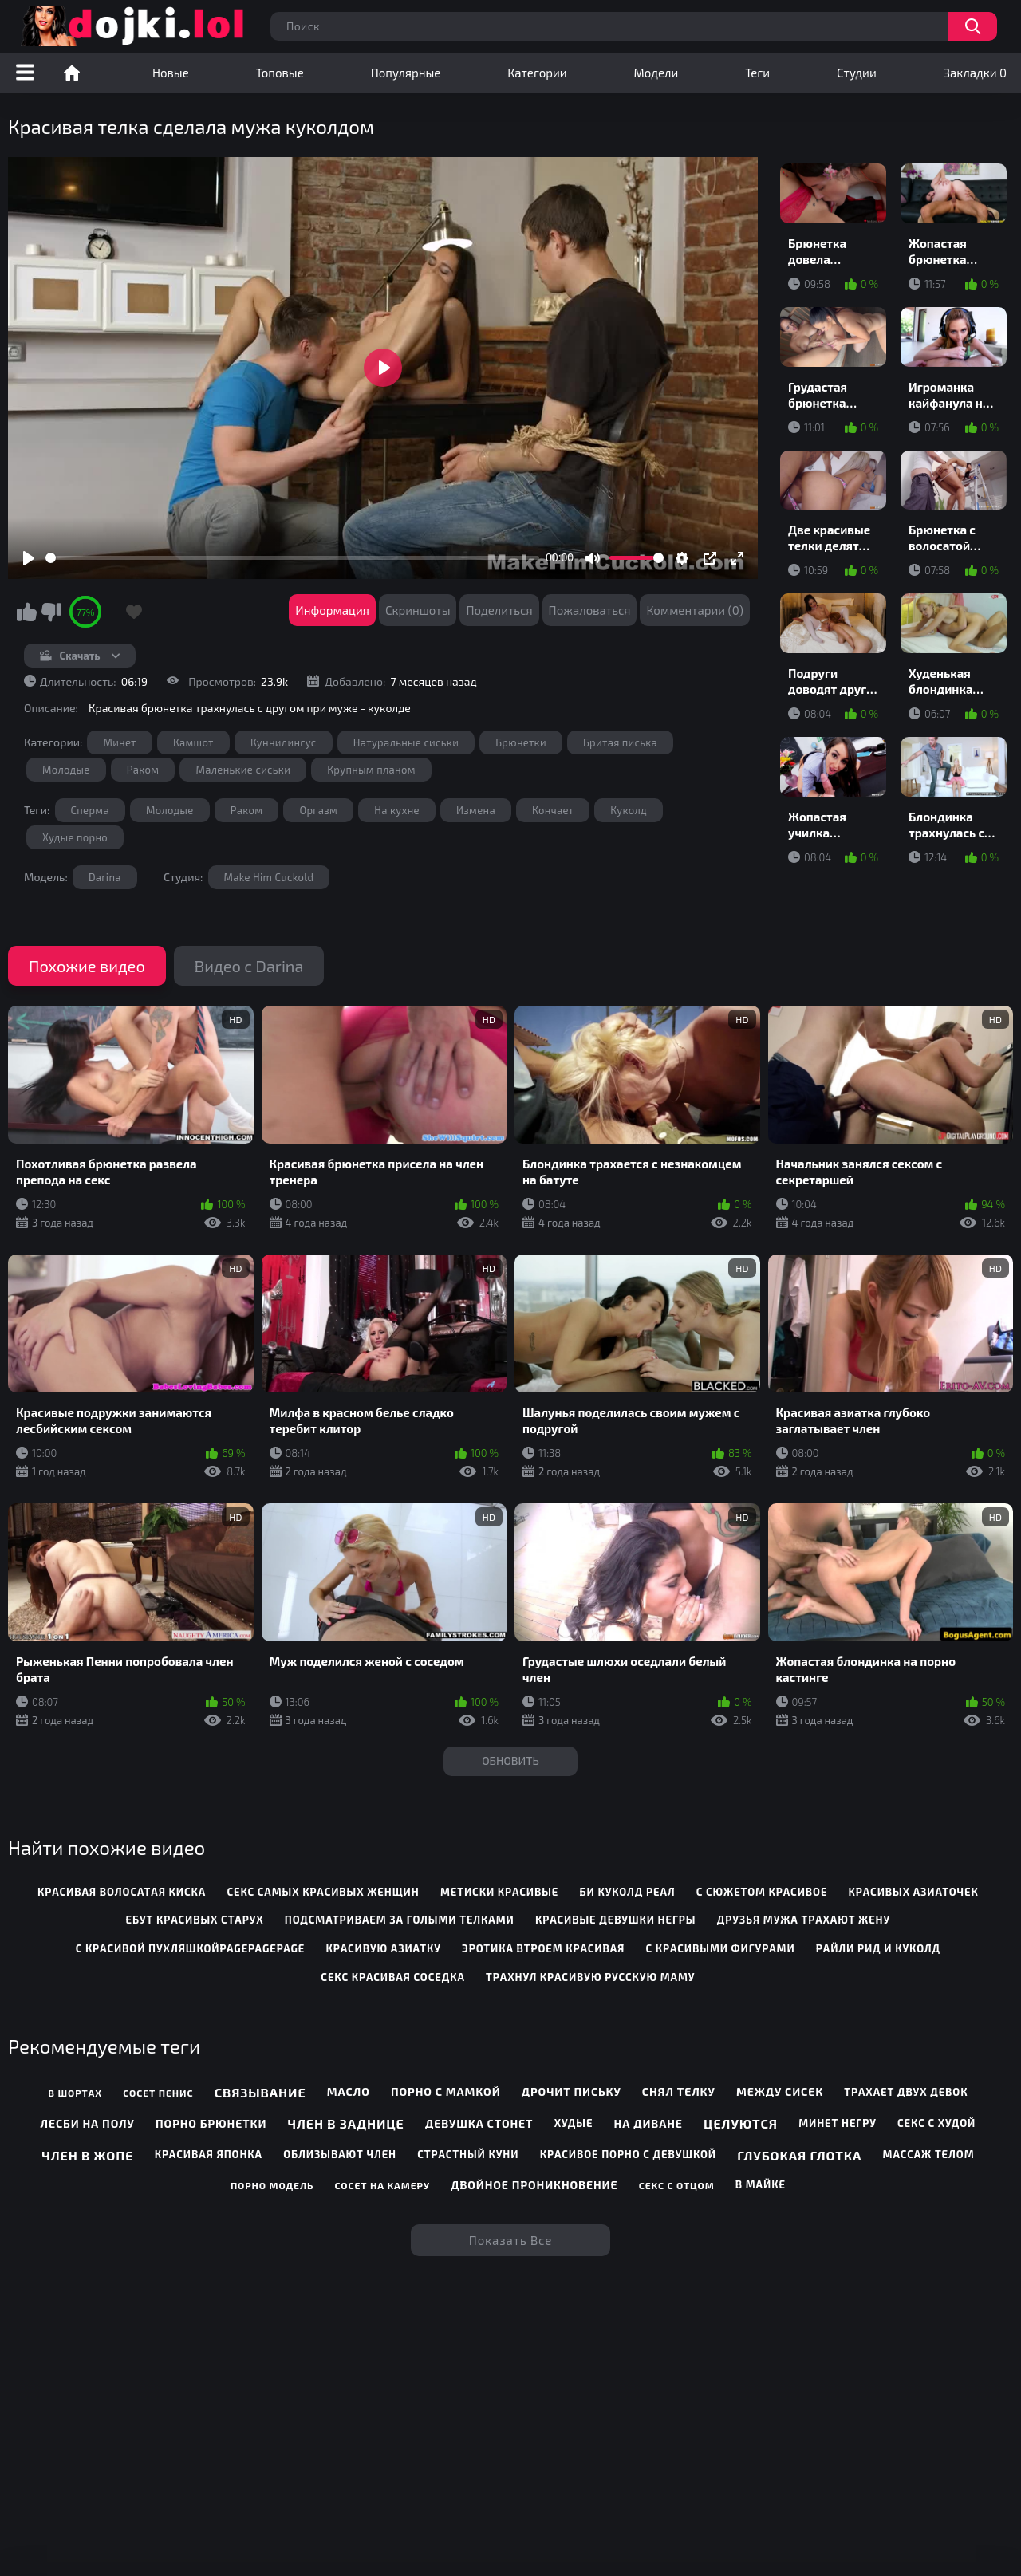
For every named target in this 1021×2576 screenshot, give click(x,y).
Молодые (66, 769)
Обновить (510, 1760)
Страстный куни (467, 2154)
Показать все (511, 2240)
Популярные (406, 72)
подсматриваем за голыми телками (399, 1919)
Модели (656, 72)
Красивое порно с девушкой (628, 2154)
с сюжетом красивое (762, 1891)
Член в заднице (346, 2123)
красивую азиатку (382, 1948)
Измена (475, 810)
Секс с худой (936, 2123)
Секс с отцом (677, 2185)
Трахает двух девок (906, 2092)
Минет (119, 742)
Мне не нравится (51, 611)
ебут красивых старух (195, 1919)
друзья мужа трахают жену (803, 1919)
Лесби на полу (88, 2123)
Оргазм (318, 810)
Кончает (553, 810)
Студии (857, 72)
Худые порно (75, 837)
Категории (536, 72)
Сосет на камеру (382, 2185)
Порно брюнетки (211, 2123)
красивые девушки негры (615, 1919)
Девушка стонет (479, 2123)
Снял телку (678, 2091)
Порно (72, 73)
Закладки (975, 72)
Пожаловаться (590, 610)
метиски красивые (499, 1891)
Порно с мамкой (446, 2091)
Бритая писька (620, 742)
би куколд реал (628, 1891)
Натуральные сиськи (406, 742)
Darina (105, 877)
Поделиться (499, 610)
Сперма (90, 810)
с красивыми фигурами (720, 1948)
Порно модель (272, 2185)
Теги (757, 72)
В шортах (75, 2092)
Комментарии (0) (694, 610)
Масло (348, 2091)
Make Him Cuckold (269, 877)
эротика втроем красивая (543, 1948)
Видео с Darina (249, 965)
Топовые (280, 72)
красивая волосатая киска (121, 1891)
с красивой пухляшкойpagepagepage (191, 1948)
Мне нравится (26, 611)
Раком (143, 769)
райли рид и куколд (878, 1948)
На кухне (397, 810)
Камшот (193, 742)
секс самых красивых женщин (323, 1891)
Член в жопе (87, 2155)
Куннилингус (283, 742)
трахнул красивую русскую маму (590, 1977)
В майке (760, 2184)
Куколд (628, 810)
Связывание (260, 2092)
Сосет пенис (158, 2092)
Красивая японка (208, 2154)
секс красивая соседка (392, 1977)
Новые (170, 72)
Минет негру (837, 2123)
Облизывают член (339, 2154)
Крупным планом (371, 769)
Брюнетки (520, 742)
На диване (648, 2123)
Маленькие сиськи (242, 769)
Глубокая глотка (799, 2155)
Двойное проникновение (534, 2185)
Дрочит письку (571, 2091)
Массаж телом (929, 2154)
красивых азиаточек (914, 1891)
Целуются (741, 2123)
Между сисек (779, 2091)
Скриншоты (418, 610)
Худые (573, 2123)
